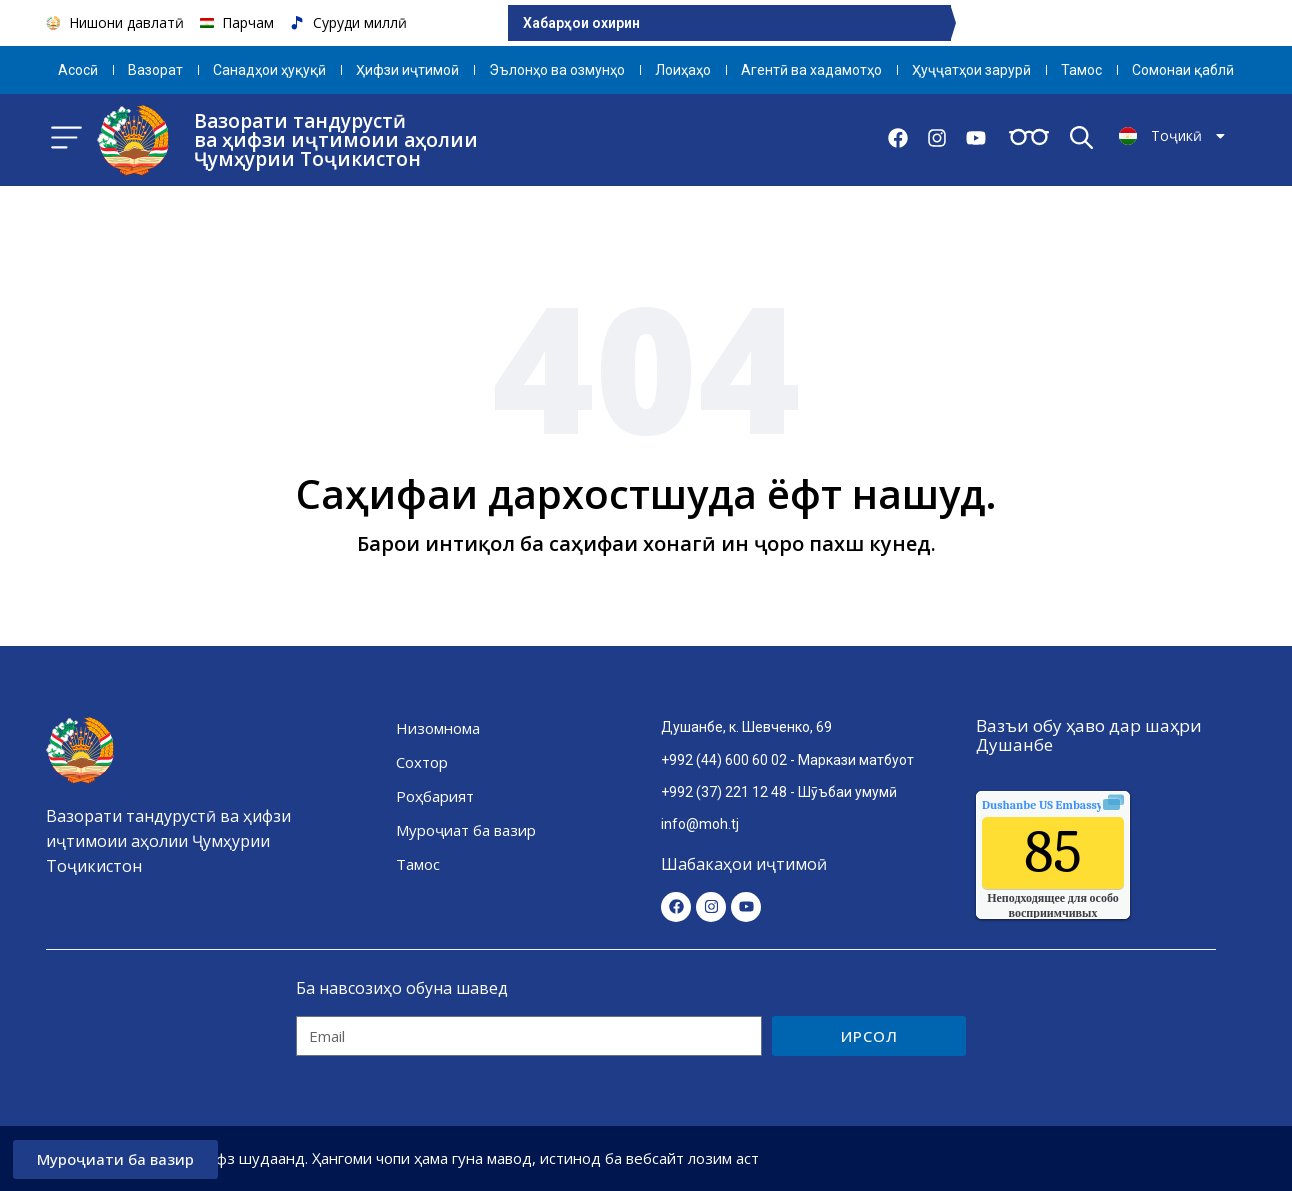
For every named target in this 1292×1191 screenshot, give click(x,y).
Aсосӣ (78, 70)
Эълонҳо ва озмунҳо (557, 70)
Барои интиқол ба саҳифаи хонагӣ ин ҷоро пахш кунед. (646, 543)
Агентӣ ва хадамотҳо (811, 70)
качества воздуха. (1088, 805)
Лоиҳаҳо (683, 70)
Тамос (1081, 70)
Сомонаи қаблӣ (1183, 70)
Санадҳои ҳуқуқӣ (269, 70)
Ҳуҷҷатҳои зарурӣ (971, 70)
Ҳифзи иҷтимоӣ (407, 70)
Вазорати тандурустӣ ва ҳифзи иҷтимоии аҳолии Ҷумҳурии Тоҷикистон (336, 140)
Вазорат (155, 70)
